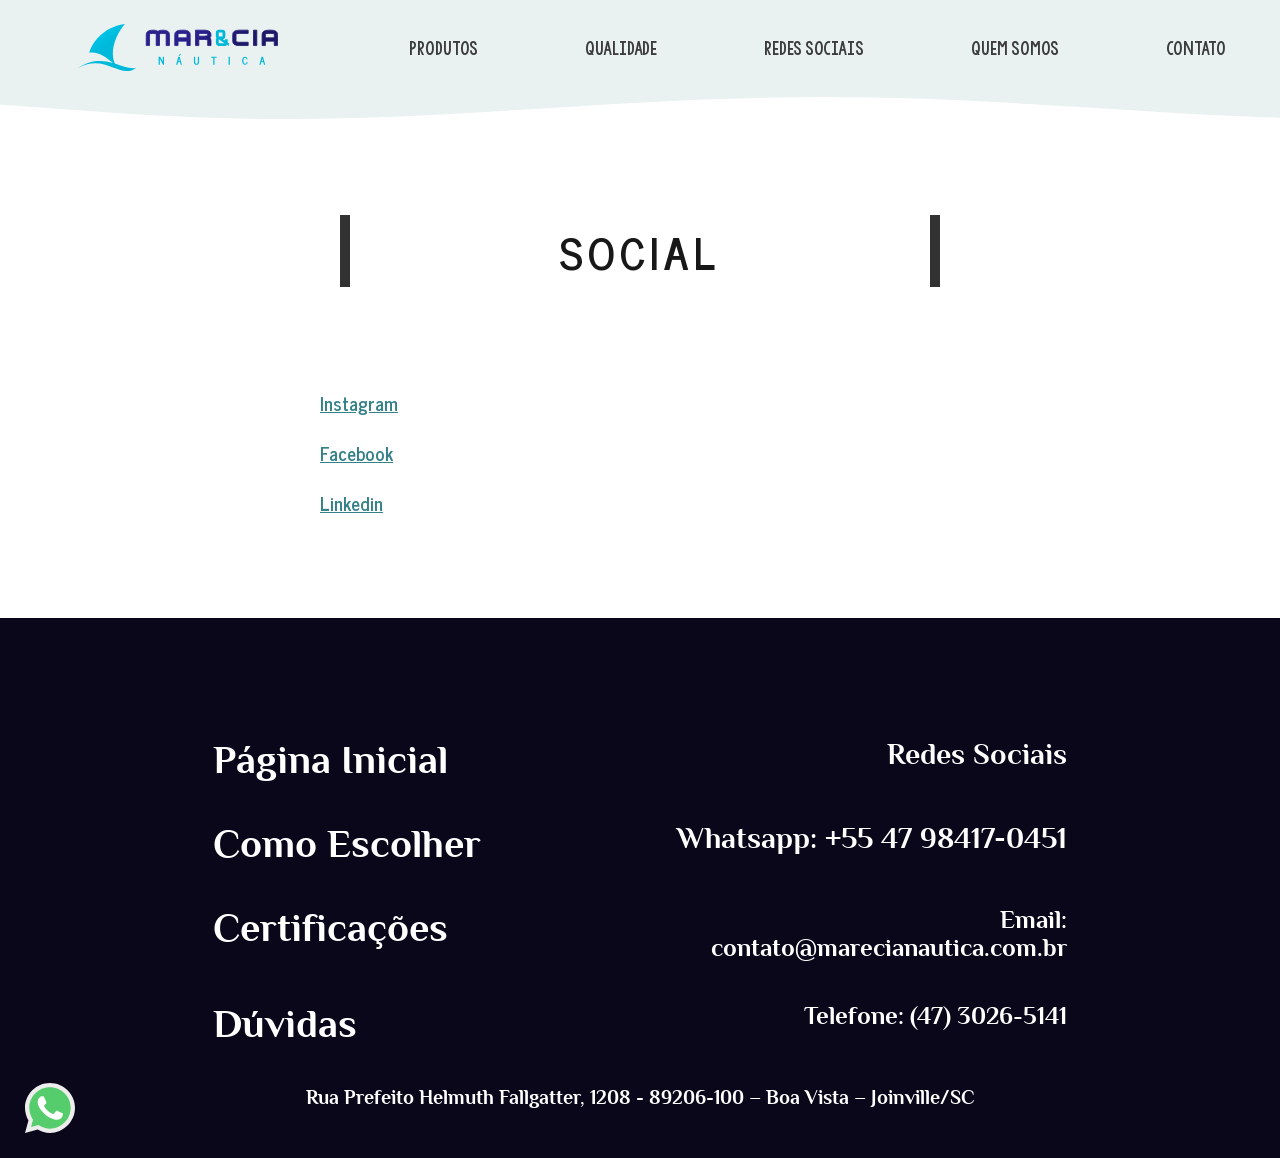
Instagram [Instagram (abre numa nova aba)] (359, 402)
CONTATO (1196, 48)
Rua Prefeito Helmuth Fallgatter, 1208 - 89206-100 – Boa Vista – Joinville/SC (640, 1097)
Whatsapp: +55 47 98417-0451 (872, 838)
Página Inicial (330, 760)
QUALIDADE (621, 48)
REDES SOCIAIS (814, 48)
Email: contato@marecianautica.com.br (889, 934)
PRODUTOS (443, 48)
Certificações (330, 928)
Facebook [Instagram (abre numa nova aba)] (356, 452)
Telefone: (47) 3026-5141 (935, 1016)
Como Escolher (347, 844)
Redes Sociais (977, 754)
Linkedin (351, 502)
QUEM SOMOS (1015, 48)
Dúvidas (285, 1024)
